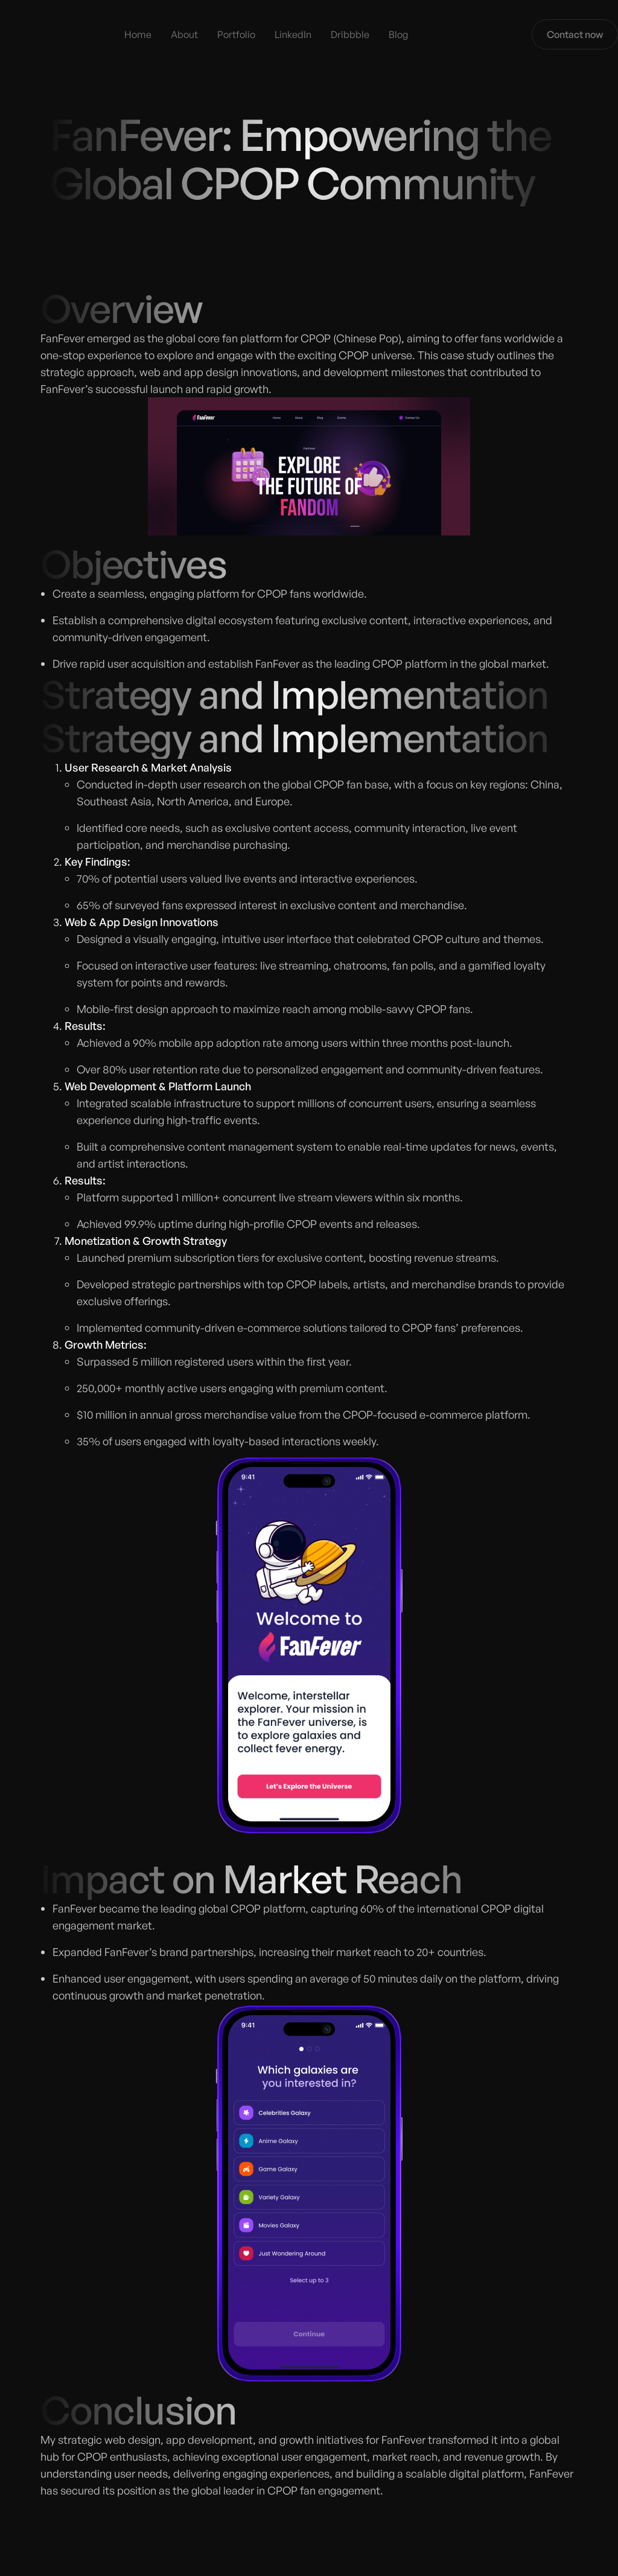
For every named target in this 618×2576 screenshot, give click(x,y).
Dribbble (350, 34)
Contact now (575, 34)
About (184, 34)
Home (137, 34)
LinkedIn (293, 34)
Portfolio (236, 34)
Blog (398, 34)
